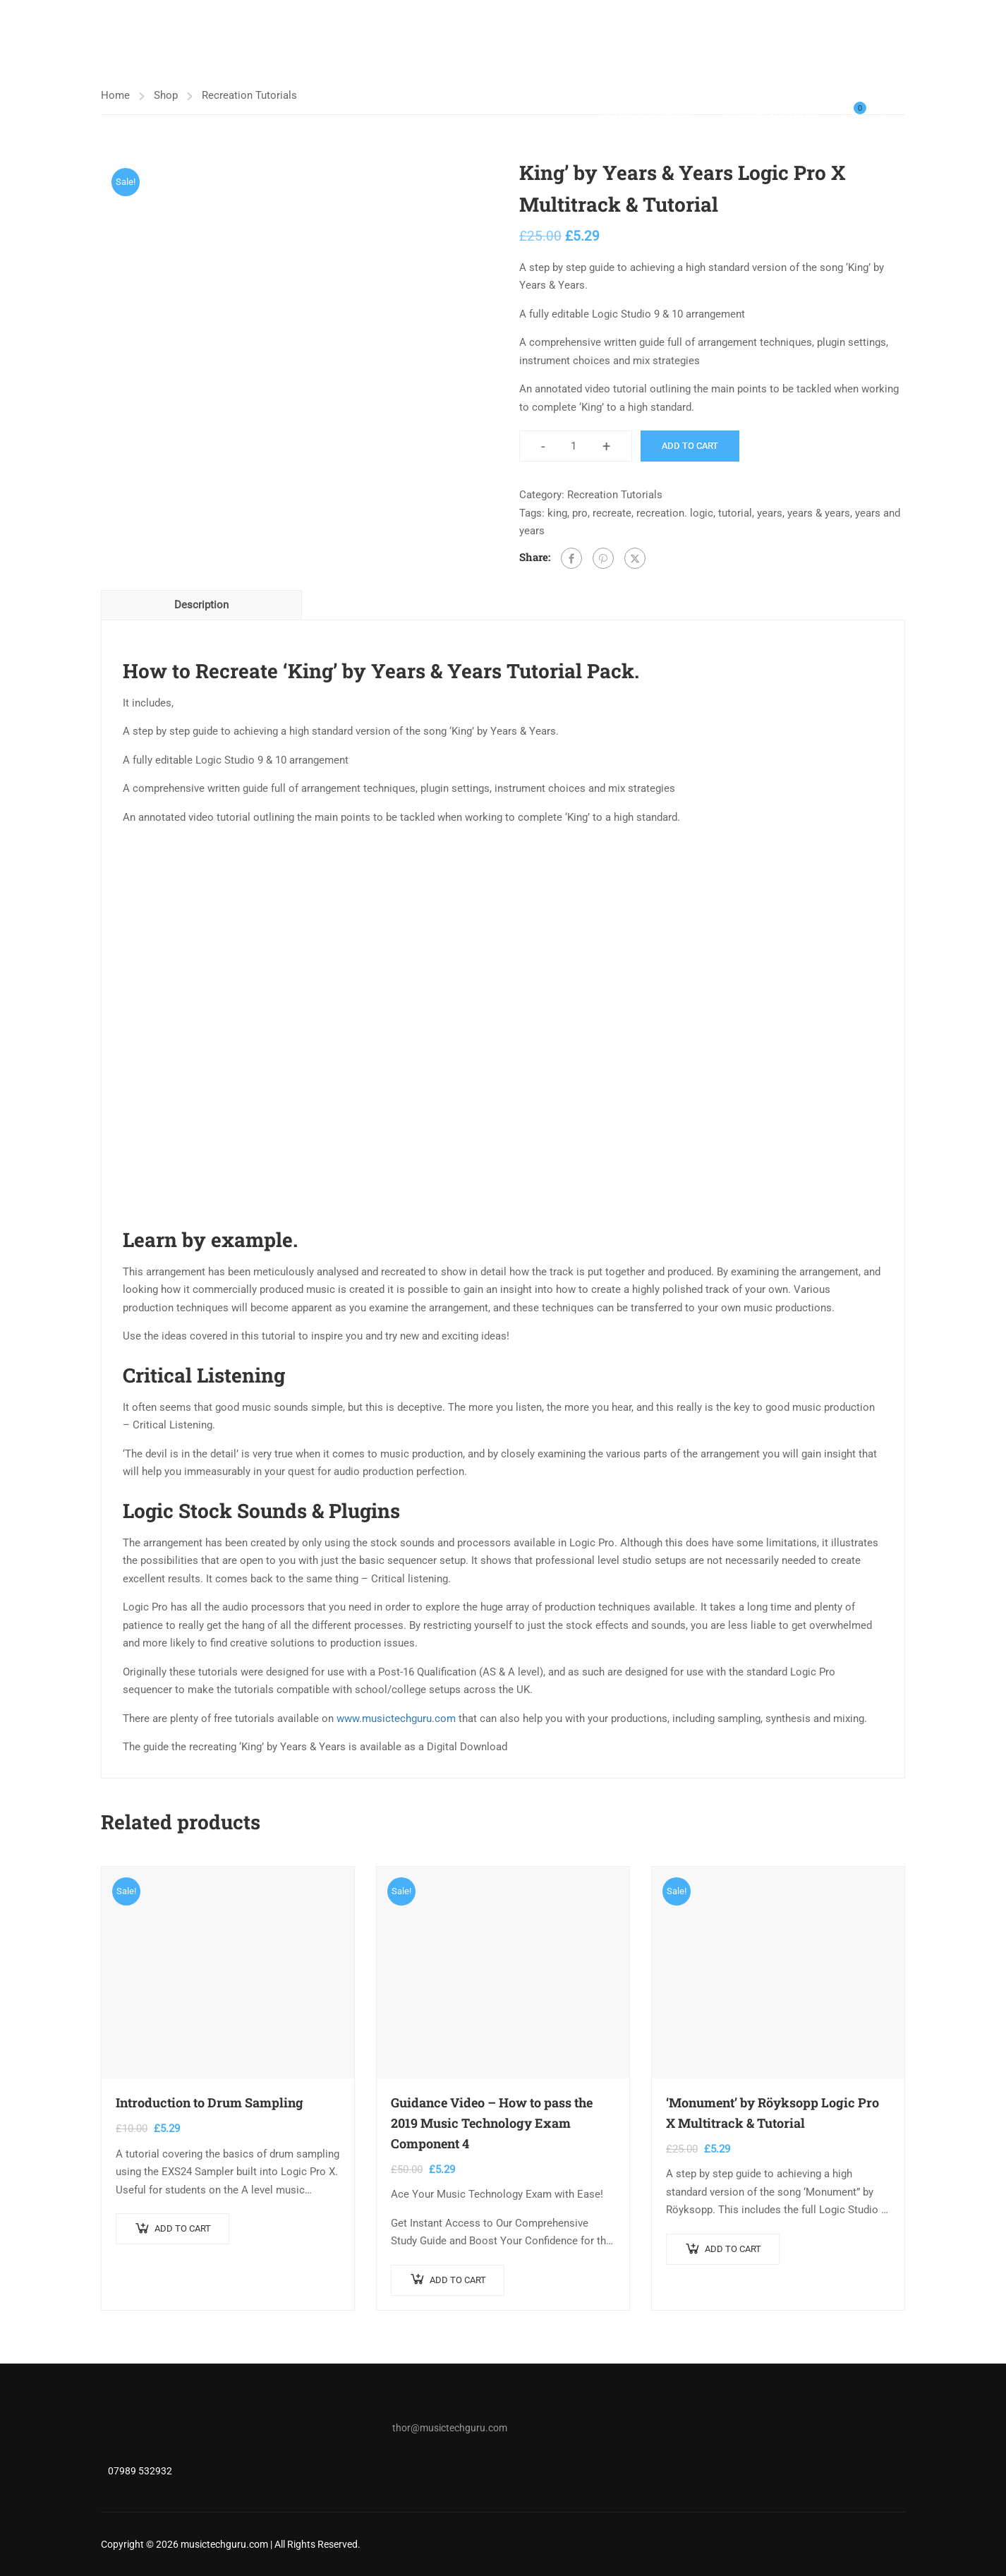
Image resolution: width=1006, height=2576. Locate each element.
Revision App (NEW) (770, 116)
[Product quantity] (574, 447)
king (557, 513)
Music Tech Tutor (383, 74)
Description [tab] (201, 604)
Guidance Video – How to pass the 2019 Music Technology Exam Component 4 (492, 2123)
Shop (599, 74)
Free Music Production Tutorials (805, 74)
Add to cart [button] (182, 2228)
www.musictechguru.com (396, 1718)
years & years (818, 513)
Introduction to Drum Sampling (209, 2102)
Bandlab (665, 74)
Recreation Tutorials (614, 494)
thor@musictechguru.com (449, 2427)
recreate (612, 513)
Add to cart (690, 445)
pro (580, 513)
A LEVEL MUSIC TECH (507, 74)
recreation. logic (674, 513)
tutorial (735, 513)
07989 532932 (140, 2470)
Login (892, 117)
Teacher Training (646, 116)
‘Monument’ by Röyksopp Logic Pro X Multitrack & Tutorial (772, 2112)
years (769, 513)
